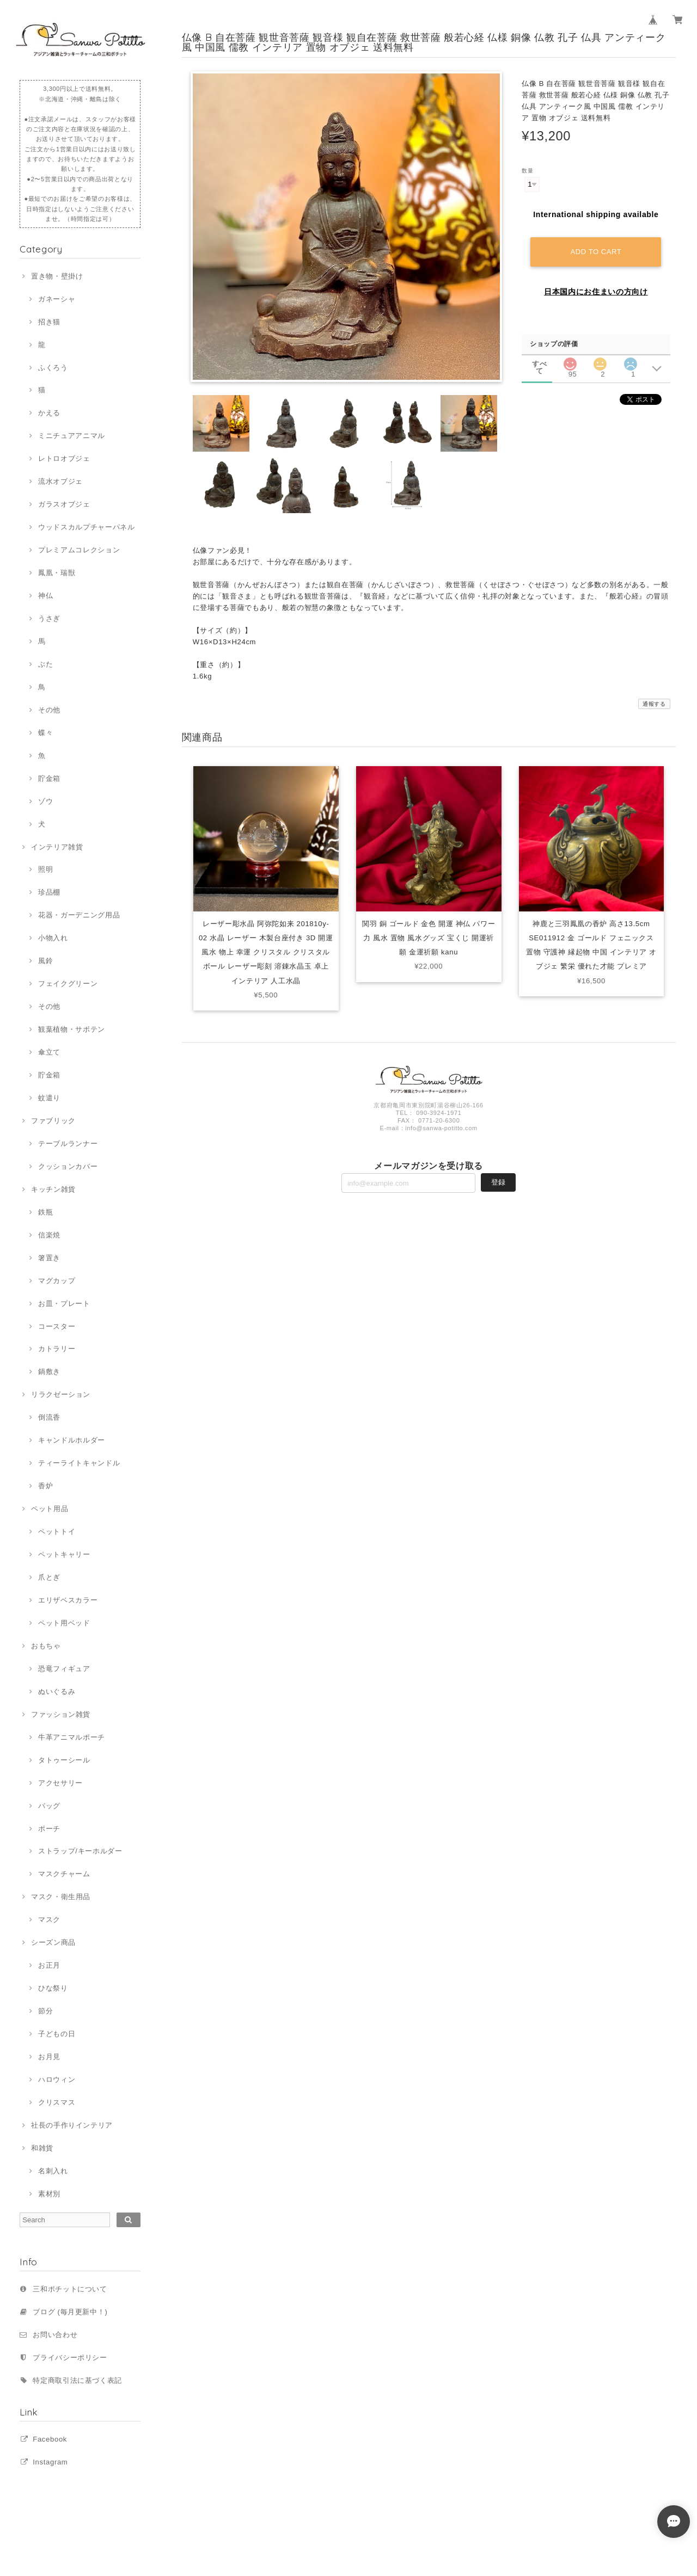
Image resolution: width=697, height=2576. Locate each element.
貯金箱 (49, 778)
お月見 (49, 2057)
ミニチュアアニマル (71, 436)
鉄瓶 (45, 1212)
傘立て (49, 1052)
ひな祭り (53, 1988)
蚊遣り (49, 1098)
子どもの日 (56, 2034)
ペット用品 (49, 1509)
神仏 (45, 595)
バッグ (49, 1806)
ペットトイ (56, 1531)
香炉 (45, 1486)
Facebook (50, 2439)
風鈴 (45, 961)
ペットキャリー (64, 1554)
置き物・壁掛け (57, 276)
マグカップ (56, 1281)
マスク (49, 1919)
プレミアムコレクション (79, 550)
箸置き (49, 1258)
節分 (45, 2011)
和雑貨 (42, 2148)
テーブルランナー (67, 1143)
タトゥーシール (64, 1760)
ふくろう (53, 367)
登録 (498, 1182)
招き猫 (49, 322)
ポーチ (49, 1829)
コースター (56, 1326)
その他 (49, 710)
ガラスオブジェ (64, 504)
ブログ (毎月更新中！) (70, 2312)
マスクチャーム (64, 1874)
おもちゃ (46, 1646)
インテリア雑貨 (57, 847)
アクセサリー (60, 1783)
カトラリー (56, 1349)
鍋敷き (49, 1371)
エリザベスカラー (67, 1600)
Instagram (50, 2462)
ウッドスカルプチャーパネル (86, 527)
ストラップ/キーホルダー (80, 1851)
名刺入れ (53, 2171)
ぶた (45, 664)
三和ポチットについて (70, 2289)
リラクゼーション (60, 1394)
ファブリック (53, 1121)
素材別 (49, 2194)
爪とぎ (49, 1577)
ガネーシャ (56, 299)
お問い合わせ (55, 2335)
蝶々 (45, 733)
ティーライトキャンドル (79, 1463)
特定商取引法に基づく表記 (77, 2380)
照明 (45, 869)
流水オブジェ (60, 481)
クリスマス (56, 2102)
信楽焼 (49, 1235)
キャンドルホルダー (71, 1440)
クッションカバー (67, 1166)
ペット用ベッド (64, 1623)
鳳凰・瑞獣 (56, 573)
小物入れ (53, 938)
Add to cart (596, 252)
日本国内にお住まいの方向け (596, 291)
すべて (539, 363)
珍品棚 (49, 892)
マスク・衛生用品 (60, 1897)
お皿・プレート (64, 1303)
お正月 (49, 1965)
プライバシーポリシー (70, 2357)
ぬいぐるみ (56, 1691)
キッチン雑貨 (53, 1189)
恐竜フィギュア (64, 1669)
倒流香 (49, 1417)
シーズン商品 (53, 1942)
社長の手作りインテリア (72, 2125)
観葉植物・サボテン (71, 1029)
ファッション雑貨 (60, 1714)
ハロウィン (56, 2079)
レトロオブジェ (64, 458)
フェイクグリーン (67, 983)
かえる (49, 413)
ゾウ (45, 801)
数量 (527, 171)
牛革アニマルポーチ (71, 1737)
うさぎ (49, 618)
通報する (654, 704)
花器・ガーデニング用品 (79, 915)
